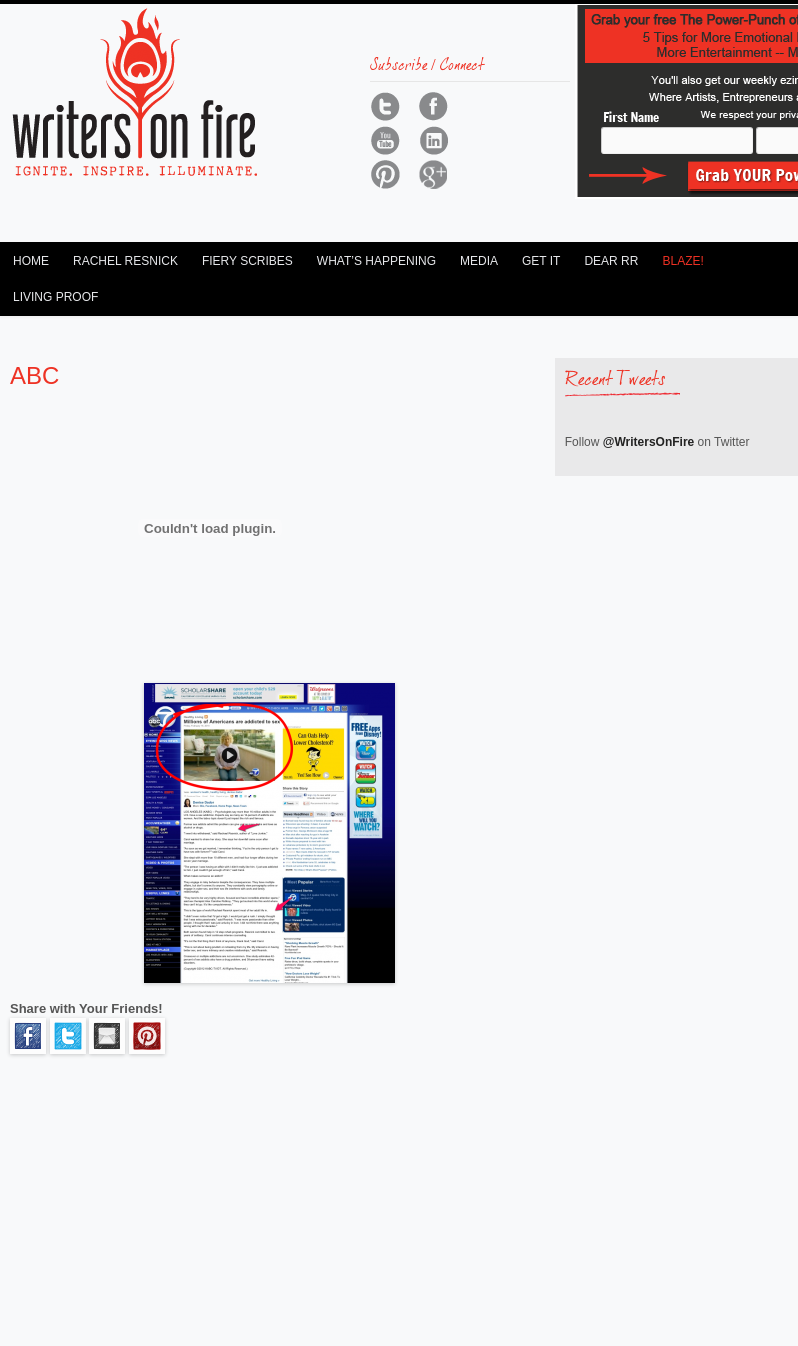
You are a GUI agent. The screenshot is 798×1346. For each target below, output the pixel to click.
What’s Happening (376, 261)
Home (31, 261)
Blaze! (682, 261)
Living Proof (55, 297)
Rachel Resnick (125, 261)
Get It (541, 261)
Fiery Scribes (247, 261)
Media (479, 261)
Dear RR (611, 261)
